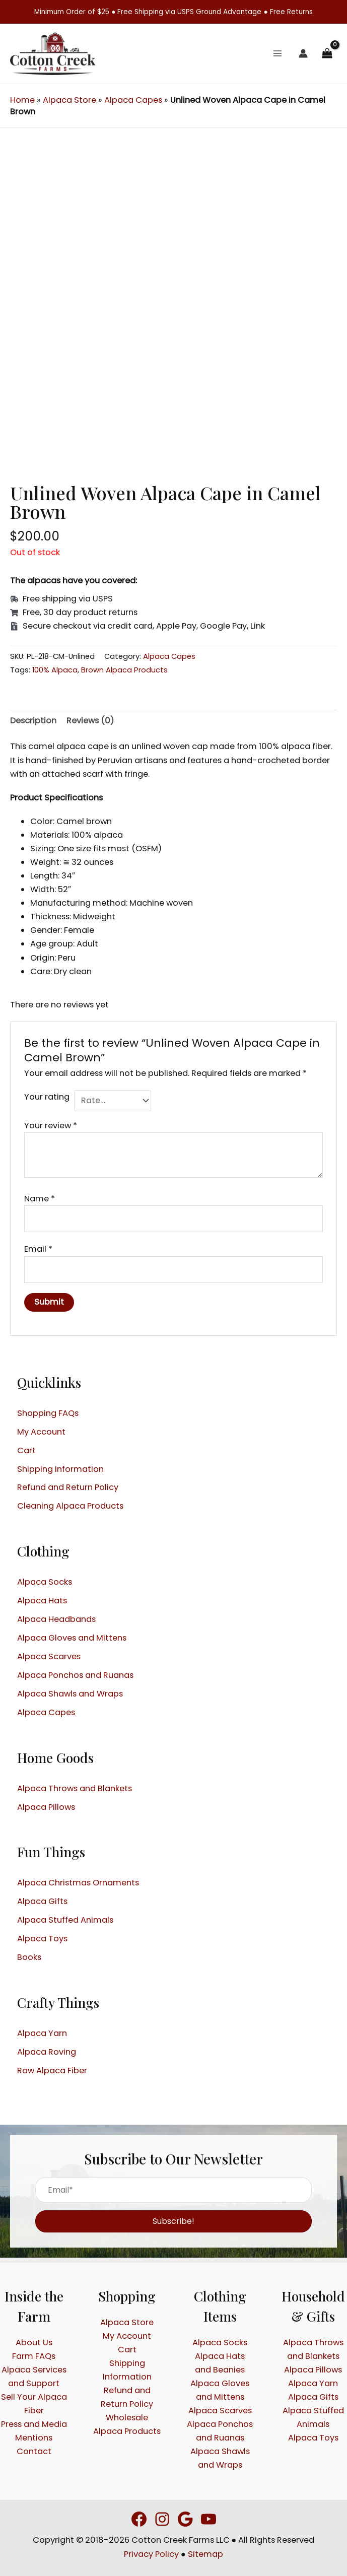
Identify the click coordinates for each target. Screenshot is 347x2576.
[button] (173, 2221)
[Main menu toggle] (278, 53)
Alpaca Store (69, 100)
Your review (50, 1125)
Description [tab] (33, 720)
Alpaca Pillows (46, 1807)
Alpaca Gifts (42, 1901)
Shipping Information (60, 1469)
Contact (34, 2451)
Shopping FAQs (48, 1413)
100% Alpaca (55, 669)
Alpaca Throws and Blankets (74, 1788)
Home (22, 100)
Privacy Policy (151, 2554)
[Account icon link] (303, 53)
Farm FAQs (33, 2356)
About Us (34, 2342)
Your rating (47, 1097)
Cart (26, 1450)
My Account (41, 1432)
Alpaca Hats (42, 1600)
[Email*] (173, 2190)
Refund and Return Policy (67, 1487)
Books (29, 1957)
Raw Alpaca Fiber (52, 2070)
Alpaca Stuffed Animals (65, 1920)
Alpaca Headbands (56, 1619)
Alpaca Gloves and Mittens (71, 1638)
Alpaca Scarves (49, 1656)
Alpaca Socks (44, 1582)
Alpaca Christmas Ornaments (78, 1882)
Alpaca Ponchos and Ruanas (75, 1675)
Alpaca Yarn (42, 2033)
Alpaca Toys (42, 1938)
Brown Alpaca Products (124, 669)
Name (39, 1198)
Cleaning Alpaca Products (70, 1506)
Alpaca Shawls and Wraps (70, 1694)
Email (38, 1249)
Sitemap (205, 2554)
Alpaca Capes (133, 100)
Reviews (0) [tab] (90, 720)
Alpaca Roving (46, 2052)
